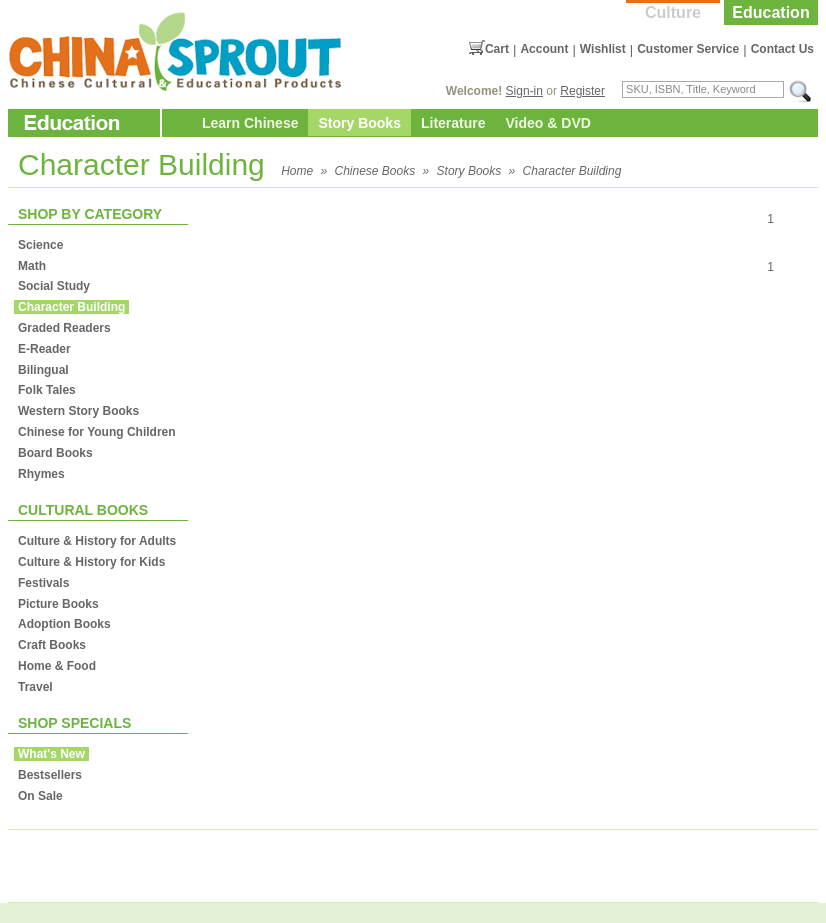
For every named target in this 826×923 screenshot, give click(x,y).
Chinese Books (375, 171)
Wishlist (603, 49)
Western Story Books (78, 411)
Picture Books (58, 604)
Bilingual (43, 370)
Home (297, 171)
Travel (35, 687)
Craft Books (52, 645)
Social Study (54, 286)
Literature (453, 123)
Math (32, 266)
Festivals (43, 583)
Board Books (55, 453)
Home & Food (57, 666)
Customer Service (688, 49)
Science (40, 245)
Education (770, 12)
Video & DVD (548, 123)
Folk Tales (47, 390)
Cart (497, 49)
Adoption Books (64, 624)
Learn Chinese (250, 123)
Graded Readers (64, 328)
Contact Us (782, 49)
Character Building (572, 171)
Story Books (359, 123)
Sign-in (524, 91)
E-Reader (44, 349)
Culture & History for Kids (91, 562)
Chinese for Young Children (97, 432)
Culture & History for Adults (97, 541)
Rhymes (41, 474)
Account (544, 49)
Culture (673, 12)
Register (582, 91)
